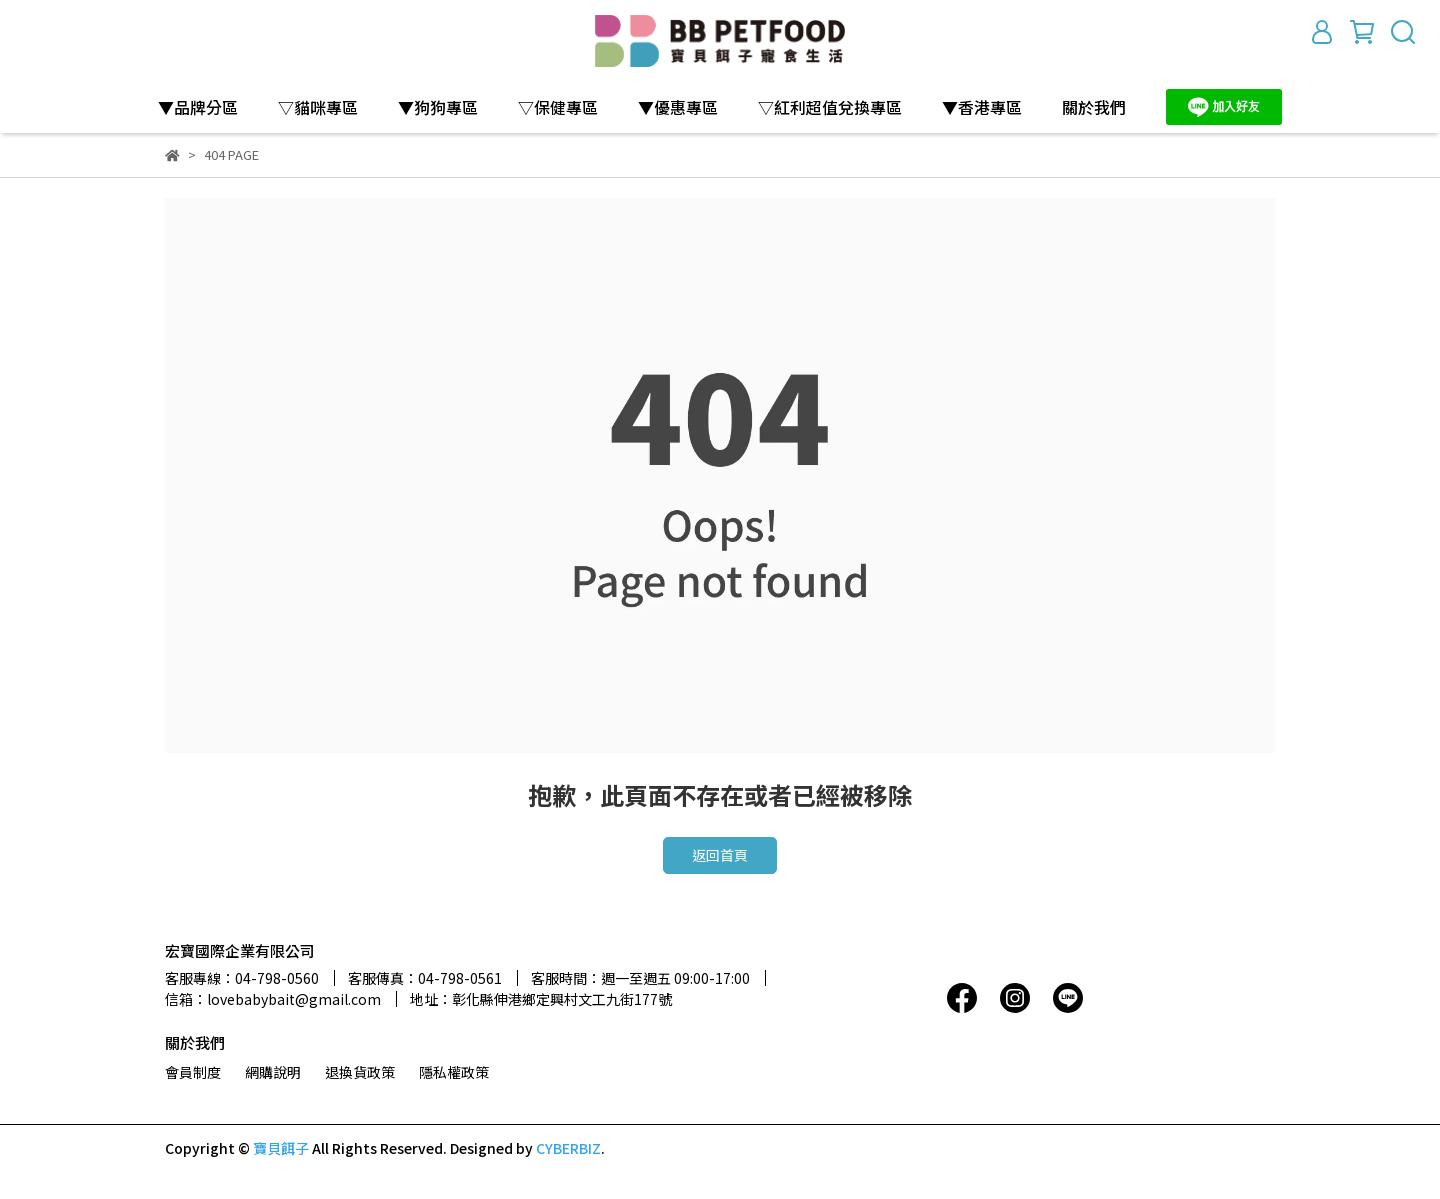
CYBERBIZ (568, 1148)
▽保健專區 (558, 107)
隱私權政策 (454, 1072)
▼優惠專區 (678, 107)
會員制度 (193, 1072)
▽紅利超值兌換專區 (830, 107)
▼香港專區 (982, 107)
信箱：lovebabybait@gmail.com (273, 999)
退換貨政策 (360, 1072)
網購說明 (273, 1072)
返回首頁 (720, 855)
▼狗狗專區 (438, 107)
